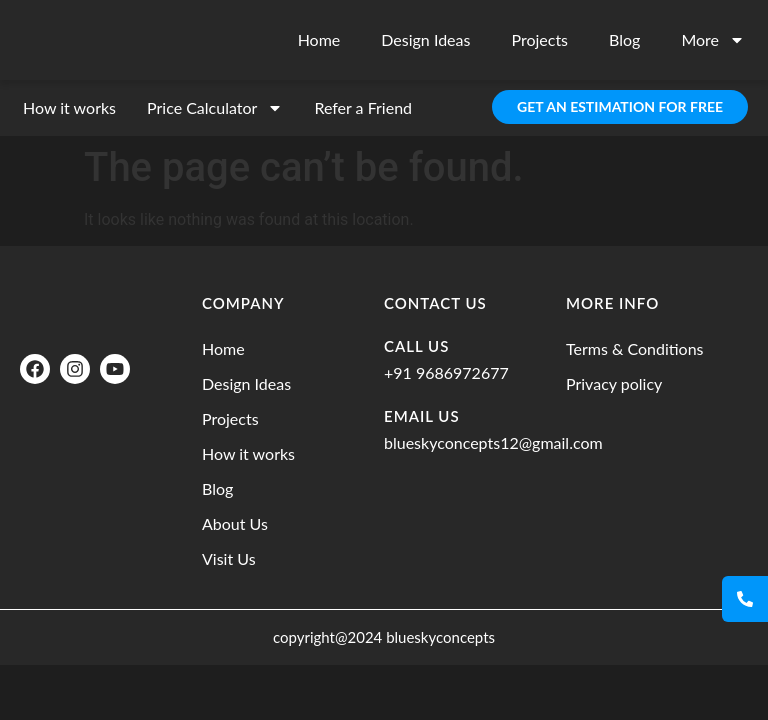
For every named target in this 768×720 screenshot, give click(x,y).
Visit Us (229, 558)
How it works (69, 107)
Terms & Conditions (635, 348)
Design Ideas (425, 39)
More (713, 40)
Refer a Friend (363, 107)
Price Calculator (215, 108)
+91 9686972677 (446, 372)
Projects (539, 39)
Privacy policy (614, 383)
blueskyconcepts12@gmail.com (493, 442)
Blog (624, 39)
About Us (235, 523)
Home (319, 39)
